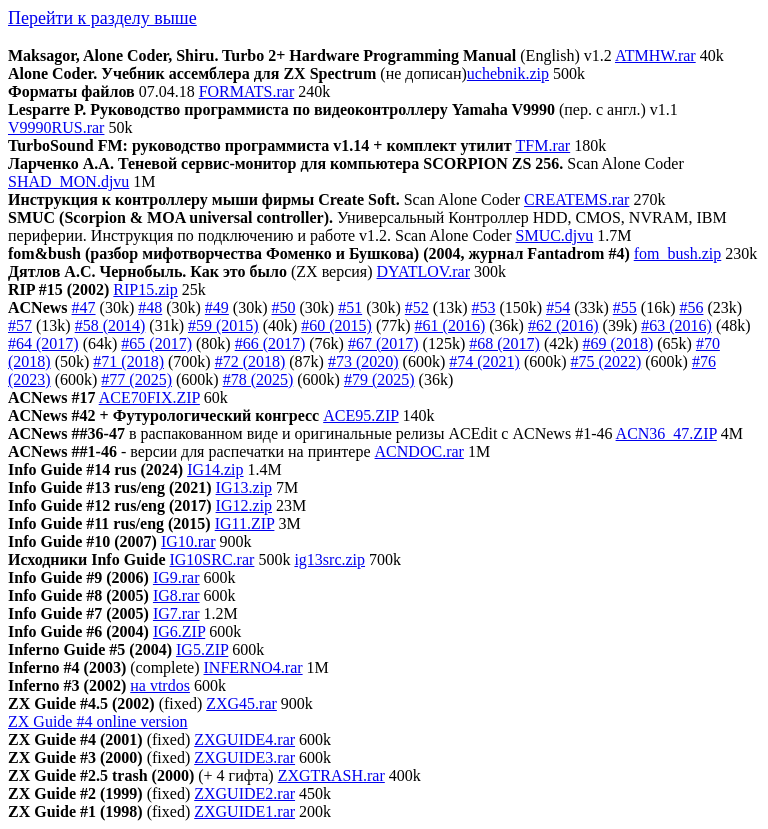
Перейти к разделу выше (102, 18)
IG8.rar (176, 595)
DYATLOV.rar (423, 271)
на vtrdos (160, 685)
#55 (625, 307)
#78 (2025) (258, 379)
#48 (150, 307)
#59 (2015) (223, 325)
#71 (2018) (128, 361)
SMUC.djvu (555, 235)
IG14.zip (215, 469)
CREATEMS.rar (576, 199)
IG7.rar (176, 613)
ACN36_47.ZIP (666, 433)
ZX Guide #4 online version (98, 721)
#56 (691, 307)
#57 (20, 325)
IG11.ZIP (245, 523)
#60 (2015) (336, 325)
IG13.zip (244, 487)
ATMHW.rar (655, 55)
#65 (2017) (156, 343)
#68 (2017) (504, 343)
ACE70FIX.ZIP (149, 397)
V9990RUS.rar (56, 127)
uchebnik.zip (508, 73)
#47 (84, 307)
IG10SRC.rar (211, 559)
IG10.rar (188, 541)
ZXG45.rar (241, 703)
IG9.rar (176, 577)
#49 (217, 307)
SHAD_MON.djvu (68, 181)
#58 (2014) (110, 325)
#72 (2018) (250, 361)
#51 (350, 307)
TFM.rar (543, 145)
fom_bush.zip (678, 253)
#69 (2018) (618, 343)
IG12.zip (244, 505)
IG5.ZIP (202, 649)
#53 (483, 307)
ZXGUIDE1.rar (244, 811)
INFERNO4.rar (253, 667)
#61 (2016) (450, 325)
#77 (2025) (136, 379)
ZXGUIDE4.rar (244, 739)
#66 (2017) (270, 343)
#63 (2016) (676, 325)
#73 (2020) (363, 361)
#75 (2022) (606, 361)
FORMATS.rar (247, 91)
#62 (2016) (563, 325)
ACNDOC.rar (419, 451)
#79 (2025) (379, 379)
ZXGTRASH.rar (331, 775)
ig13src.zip (329, 559)
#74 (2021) (484, 361)
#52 (417, 307)
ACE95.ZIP (360, 415)
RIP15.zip (145, 289)
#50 (284, 307)
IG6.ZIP (179, 631)
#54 (558, 307)
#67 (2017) (383, 343)
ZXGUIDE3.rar (244, 757)
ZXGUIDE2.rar (244, 793)
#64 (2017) (43, 343)
